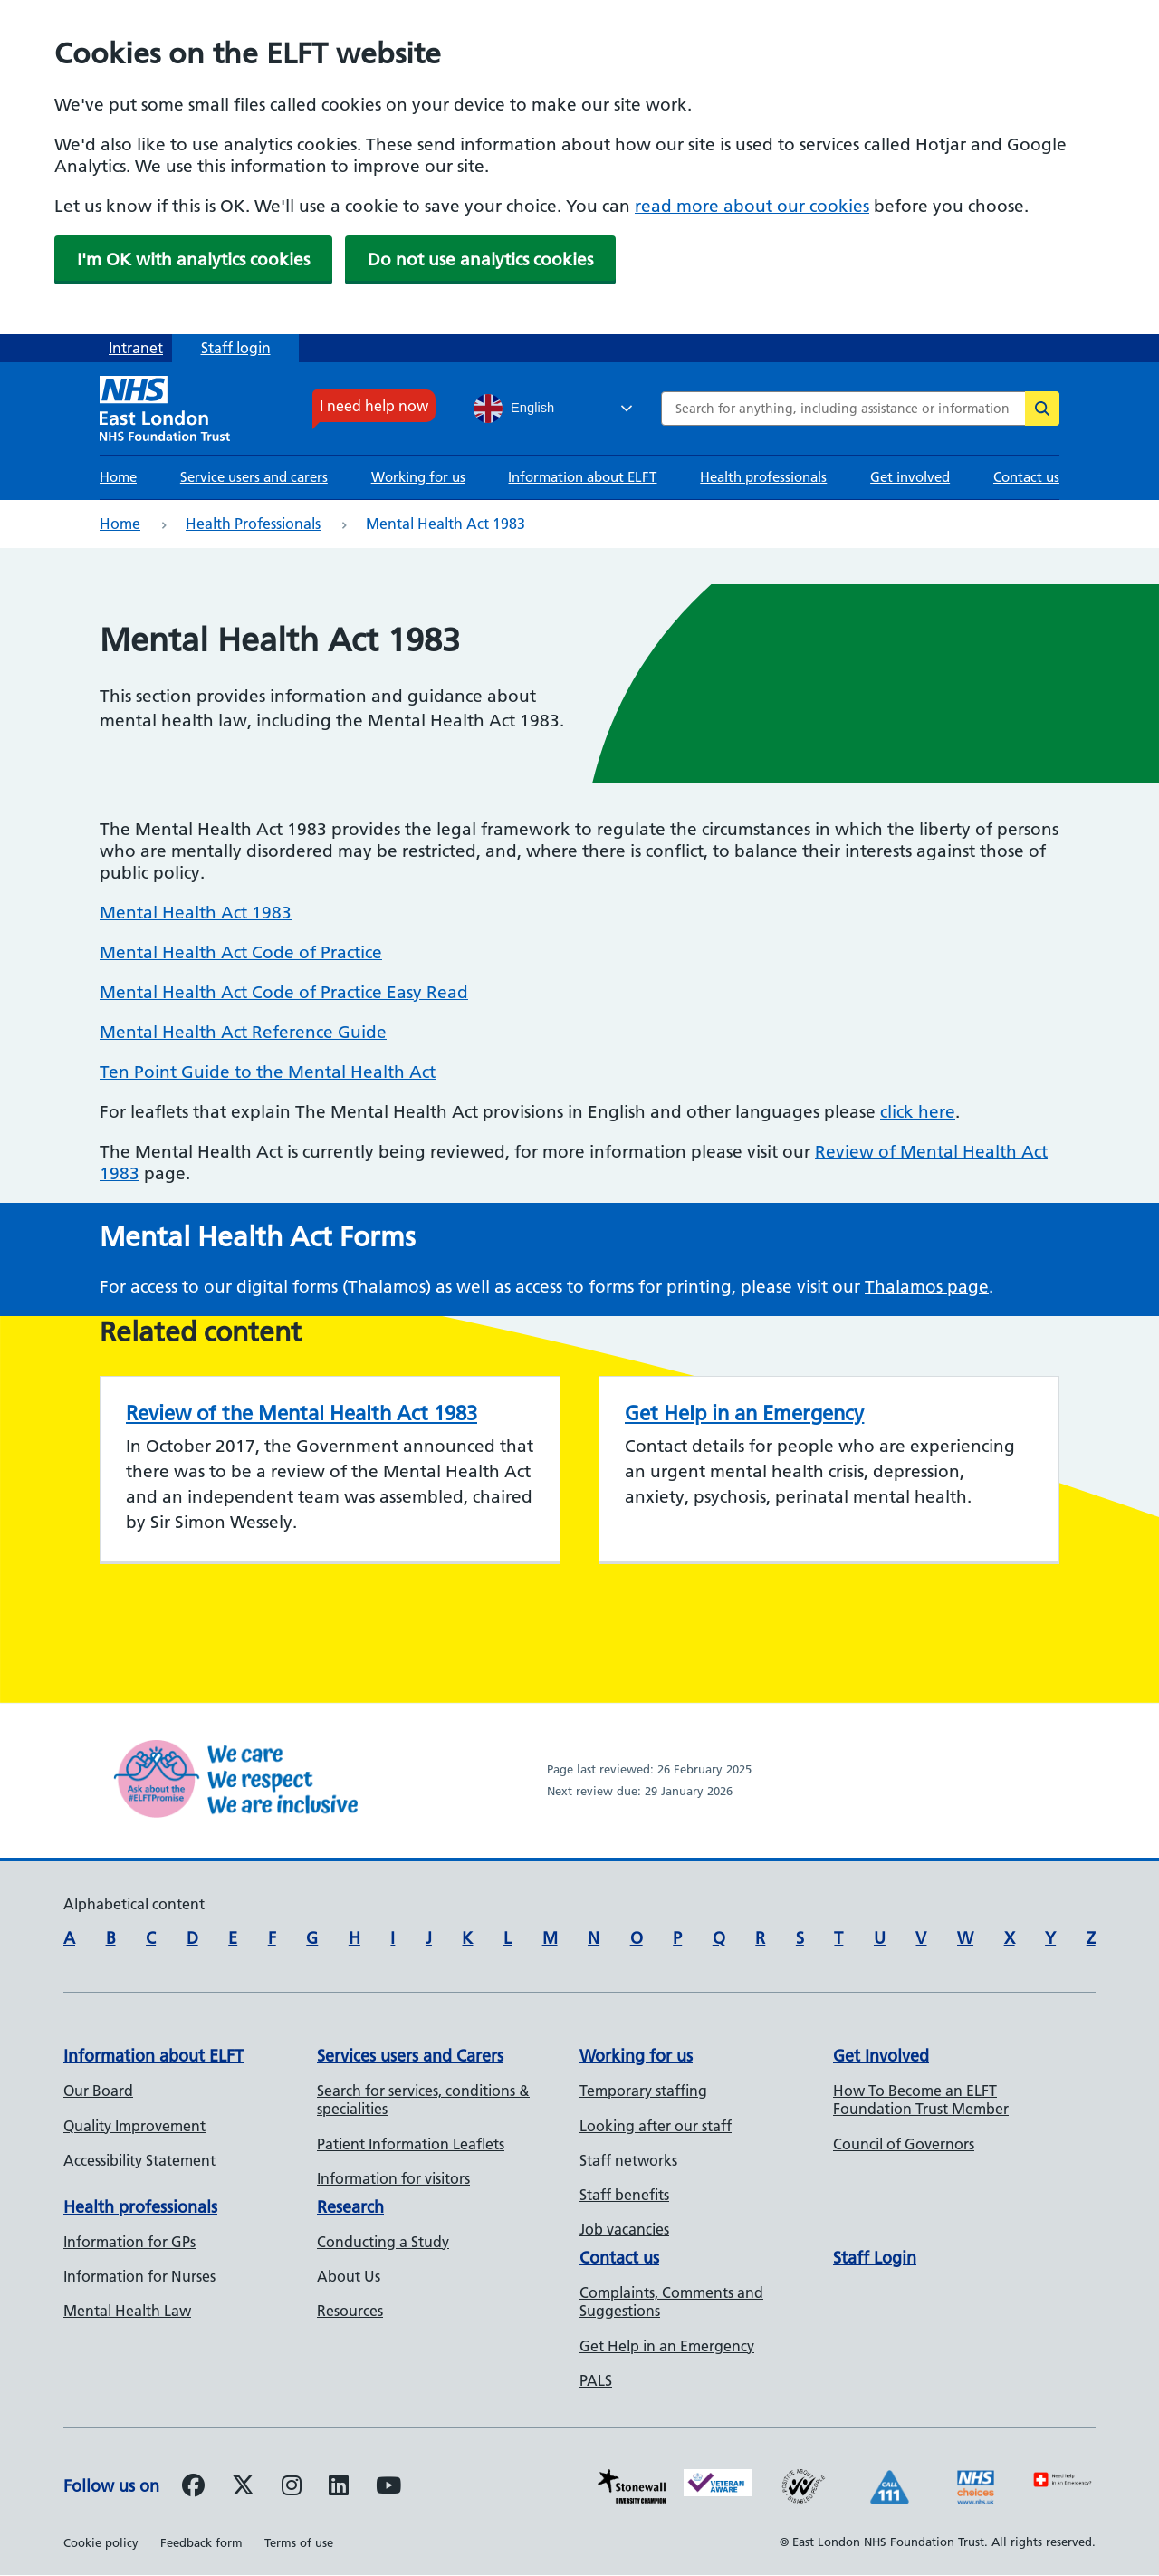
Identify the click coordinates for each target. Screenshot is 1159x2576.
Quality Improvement (134, 2126)
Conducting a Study (383, 2242)
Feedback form (201, 2542)
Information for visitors (393, 2178)
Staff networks (628, 2160)
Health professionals (763, 476)
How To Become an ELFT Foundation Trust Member (921, 2099)
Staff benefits (624, 2195)
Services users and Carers (410, 2055)
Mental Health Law (127, 2311)
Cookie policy (101, 2542)
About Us (348, 2276)
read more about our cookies (752, 206)
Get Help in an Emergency (744, 1413)
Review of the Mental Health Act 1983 (301, 1413)
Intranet (136, 348)
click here (917, 1111)
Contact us (1026, 476)
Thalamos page (927, 1286)
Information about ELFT (582, 476)
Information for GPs (129, 2242)
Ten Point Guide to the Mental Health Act (268, 1072)
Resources (350, 2311)
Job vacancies (624, 2229)
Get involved (910, 476)
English (514, 408)
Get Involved (881, 2055)
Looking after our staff (656, 2126)
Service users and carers (254, 476)
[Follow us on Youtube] (388, 2488)
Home (118, 476)
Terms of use (298, 2542)
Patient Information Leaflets (410, 2144)
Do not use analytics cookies (480, 259)
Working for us (418, 476)
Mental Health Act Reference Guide (243, 1032)
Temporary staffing (643, 2090)
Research (350, 2206)
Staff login (236, 348)
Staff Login (874, 2257)
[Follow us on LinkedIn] (339, 2488)
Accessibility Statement (139, 2160)
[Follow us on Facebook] (193, 2488)
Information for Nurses (139, 2276)
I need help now (374, 406)
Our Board (98, 2090)
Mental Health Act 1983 (196, 912)
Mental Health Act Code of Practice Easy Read (284, 992)
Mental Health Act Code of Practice (241, 952)
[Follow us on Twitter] (243, 2488)
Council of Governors (903, 2144)
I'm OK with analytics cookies (193, 259)
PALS (596, 2380)
